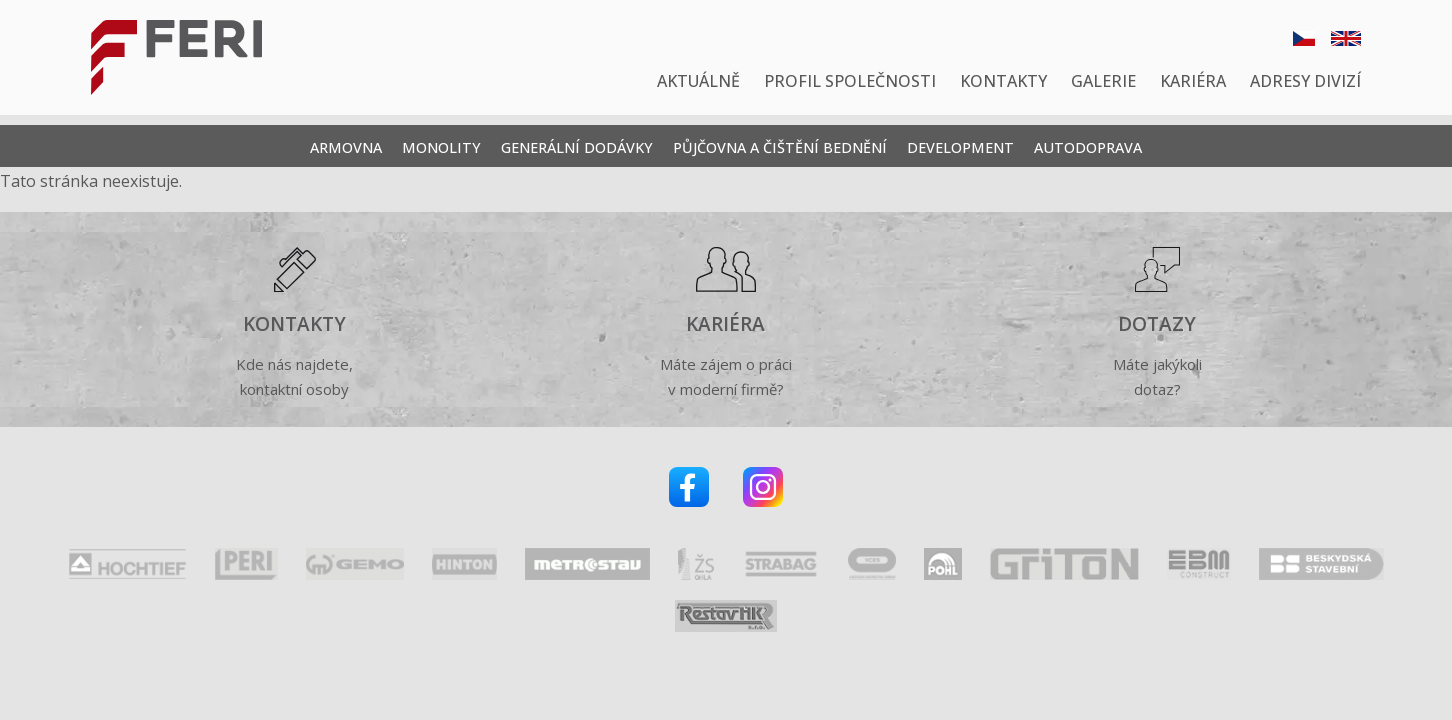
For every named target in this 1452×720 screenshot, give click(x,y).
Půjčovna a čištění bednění (780, 147)
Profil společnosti (850, 81)
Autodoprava (1088, 147)
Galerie (1103, 81)
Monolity (441, 147)
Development (960, 147)
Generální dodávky (577, 147)
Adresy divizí (1305, 81)
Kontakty (1003, 81)
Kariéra (1193, 81)
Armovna (346, 147)
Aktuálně (698, 81)
